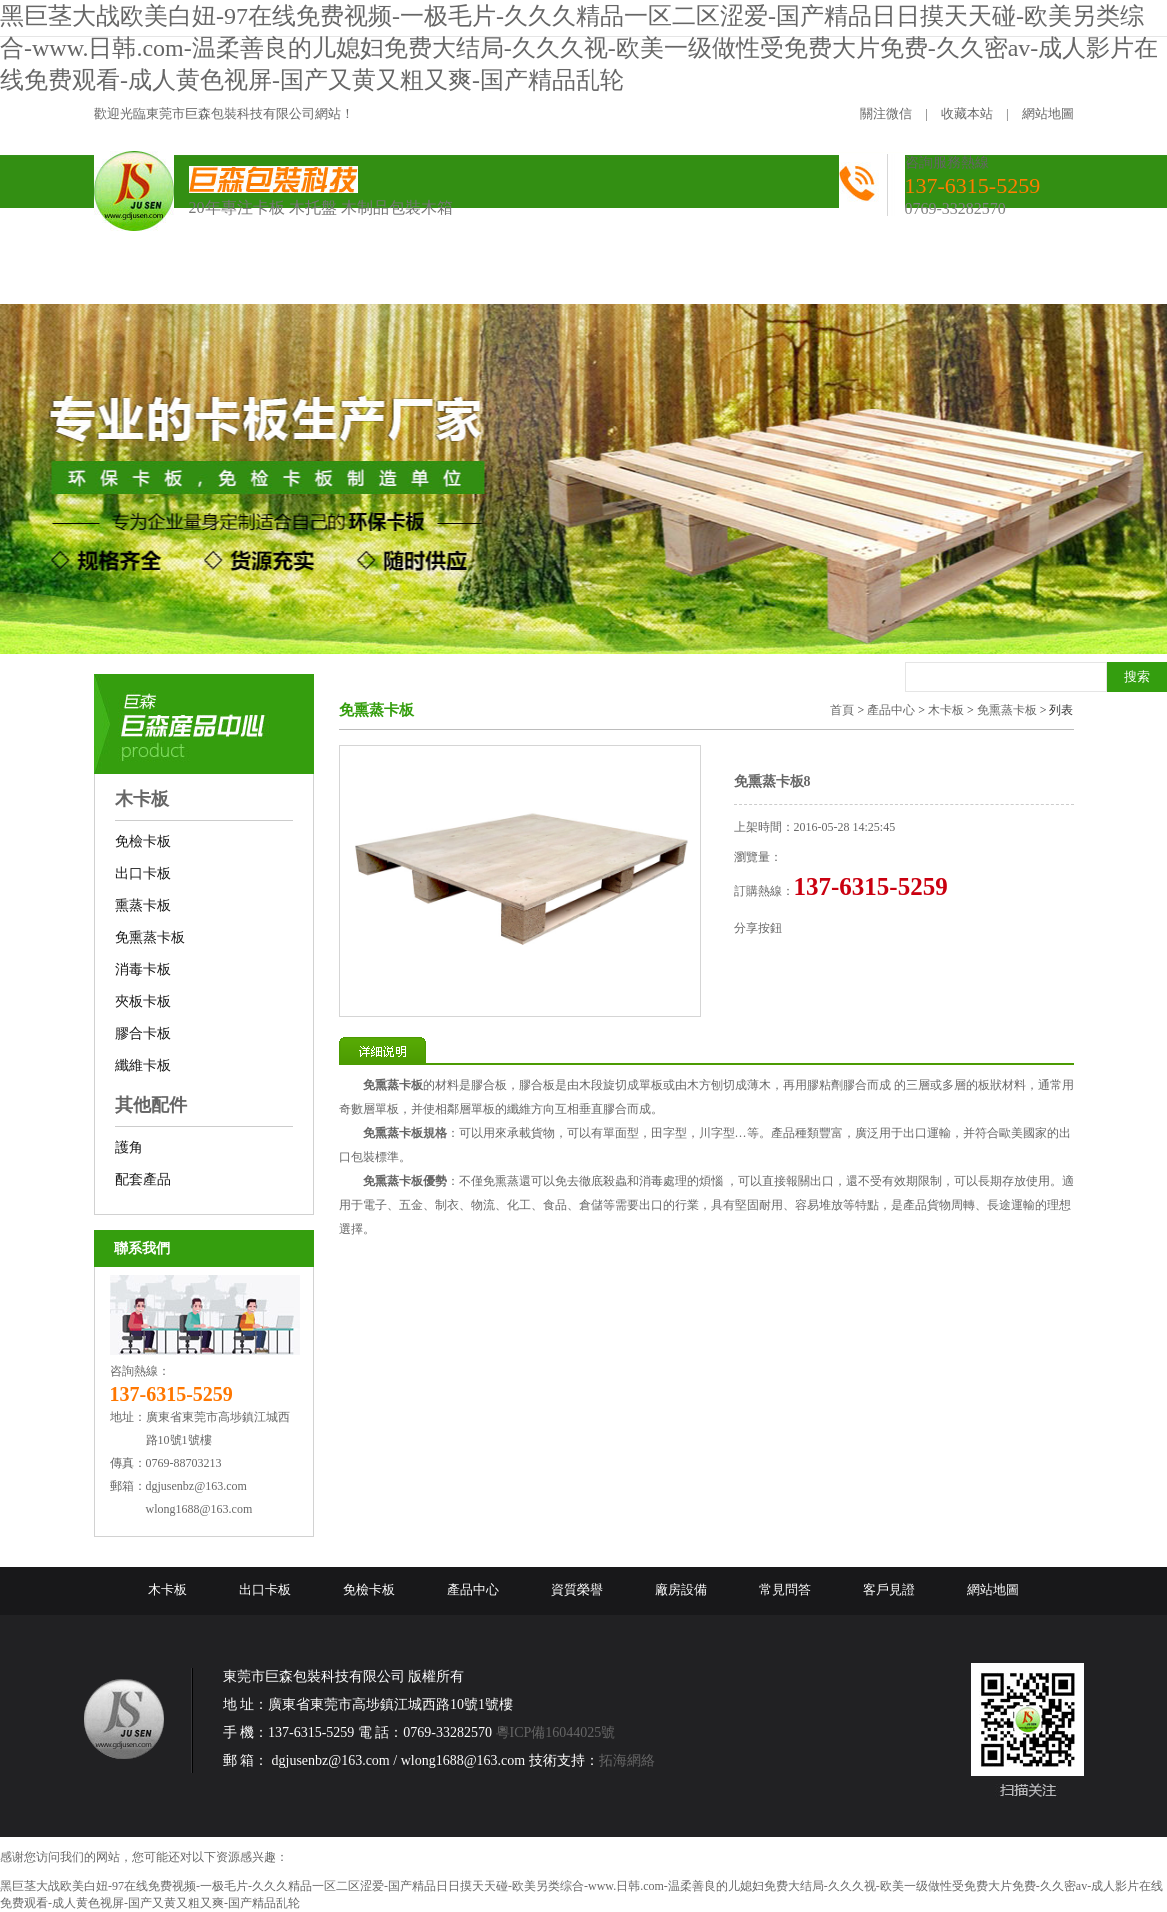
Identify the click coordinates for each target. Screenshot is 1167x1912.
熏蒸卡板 (143, 905)
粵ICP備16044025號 (556, 1732)
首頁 (842, 710)
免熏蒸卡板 (150, 937)
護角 (129, 1147)
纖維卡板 (143, 1065)
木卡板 (142, 799)
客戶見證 (889, 1589)
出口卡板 (143, 873)
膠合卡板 (143, 1033)
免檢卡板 (143, 841)
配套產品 (143, 1179)
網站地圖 (1048, 113)
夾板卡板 (143, 1001)
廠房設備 (681, 1589)
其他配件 (151, 1105)
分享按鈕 (758, 928)
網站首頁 (155, 277)
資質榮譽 (577, 1589)
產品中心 (891, 710)
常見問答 (785, 1589)
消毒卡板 (143, 969)
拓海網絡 (627, 1760)
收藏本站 (967, 113)
